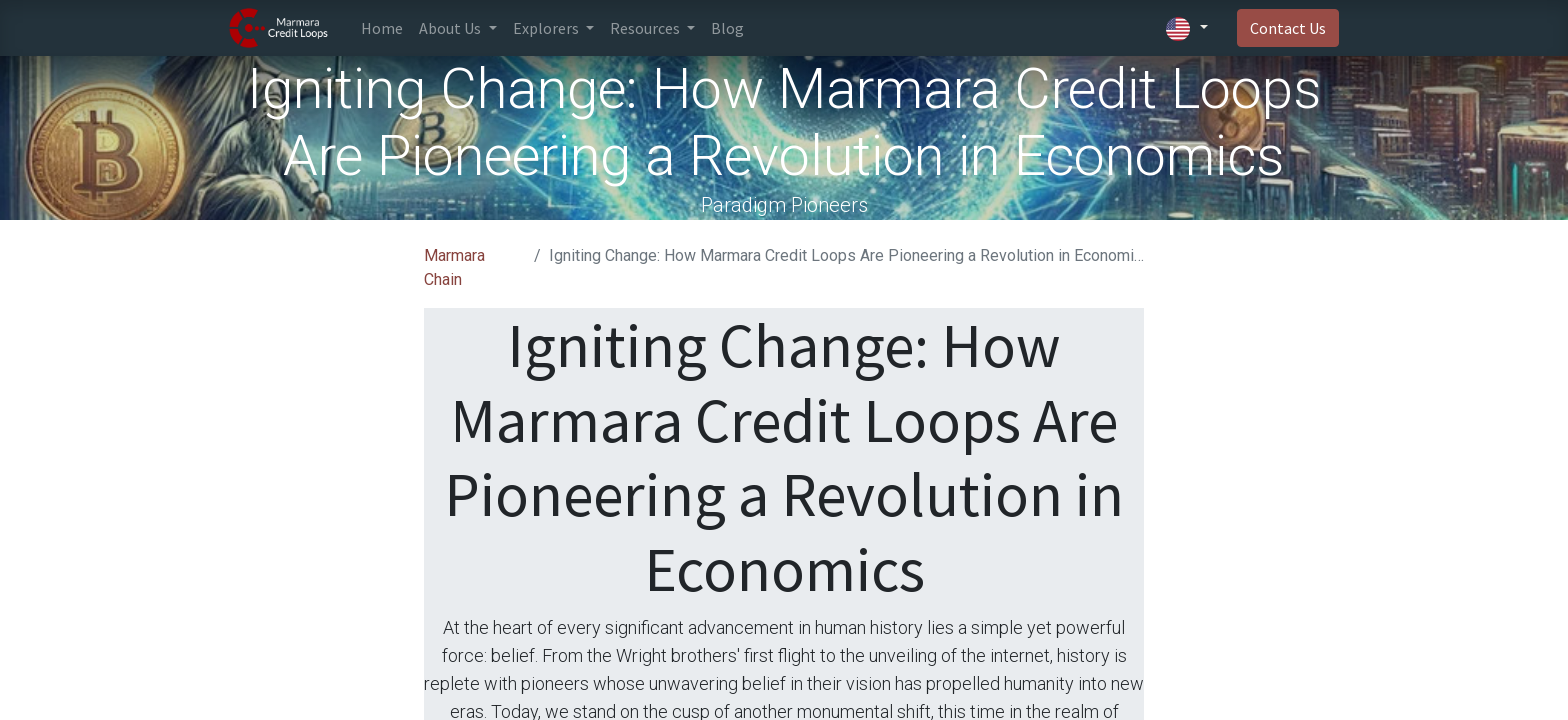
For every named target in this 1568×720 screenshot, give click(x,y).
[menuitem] (382, 28)
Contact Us (1288, 28)
